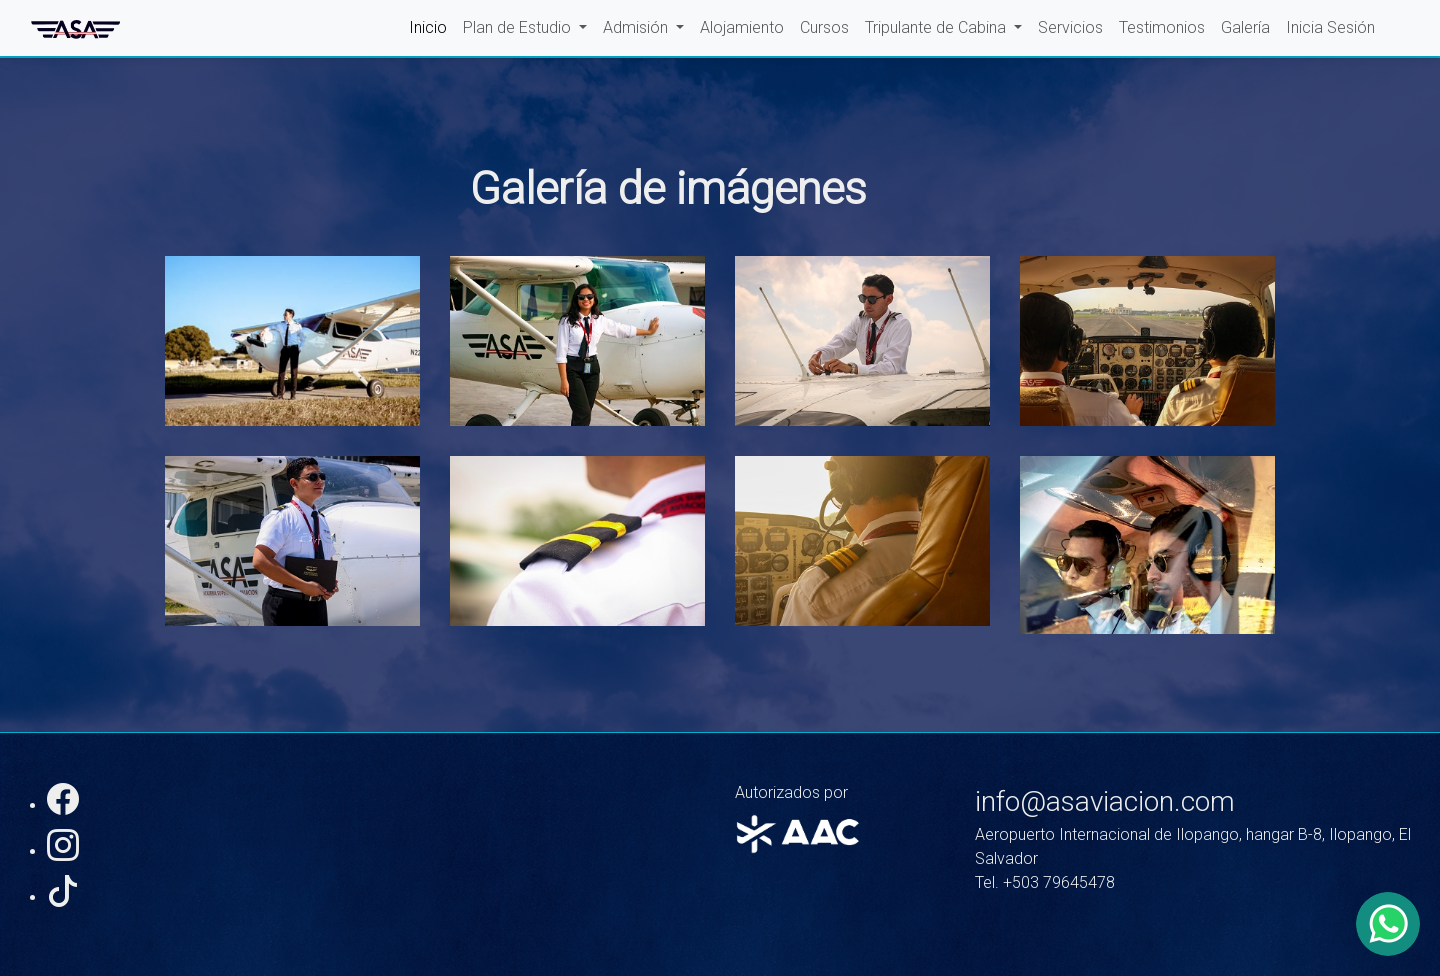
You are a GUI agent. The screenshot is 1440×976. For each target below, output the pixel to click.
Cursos (824, 27)
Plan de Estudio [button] (519, 27)
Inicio (428, 27)
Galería (1245, 27)
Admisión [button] (637, 27)
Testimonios (1162, 27)
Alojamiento (742, 27)
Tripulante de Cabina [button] (937, 27)
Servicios (1070, 27)
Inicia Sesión (1330, 27)
